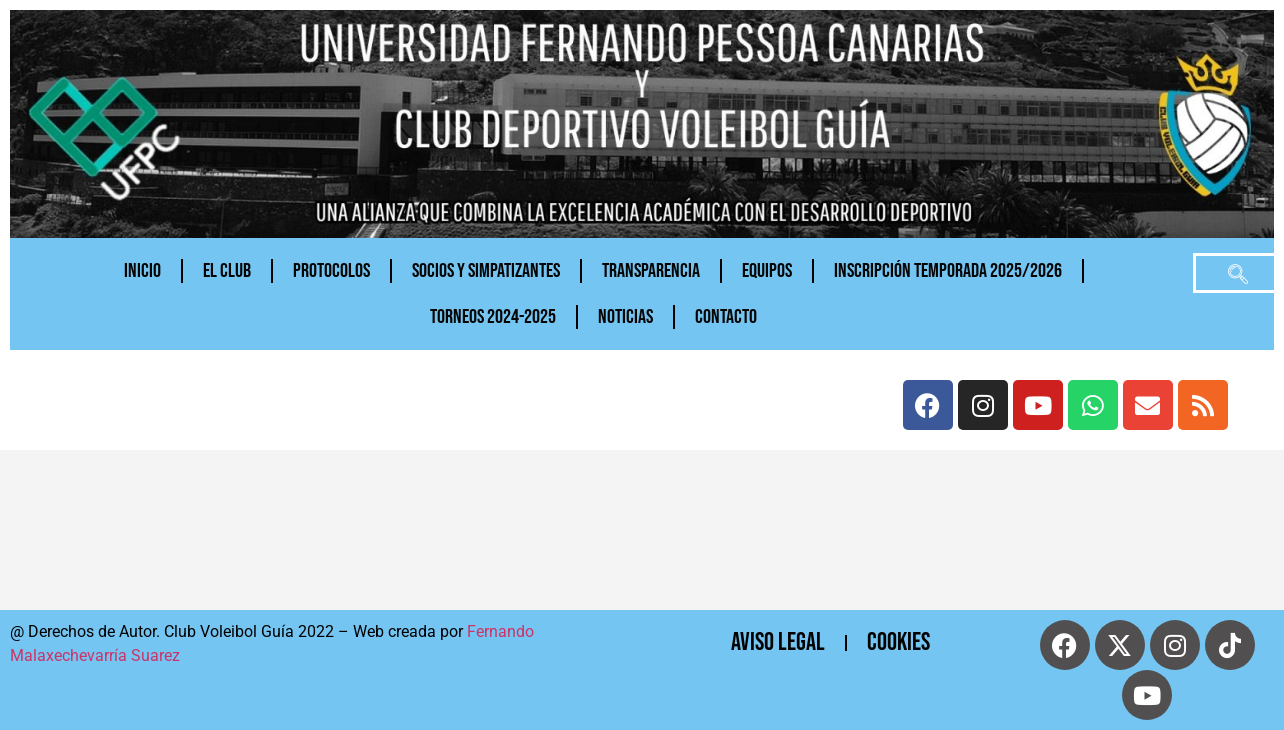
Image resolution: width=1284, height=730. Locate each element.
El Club (227, 271)
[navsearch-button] (1238, 273)
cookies (898, 642)
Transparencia (651, 271)
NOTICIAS (625, 317)
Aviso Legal (778, 642)
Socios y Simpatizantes (486, 271)
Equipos (767, 271)
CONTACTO (726, 317)
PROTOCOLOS (331, 271)
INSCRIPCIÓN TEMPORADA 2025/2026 (948, 271)
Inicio (142, 271)
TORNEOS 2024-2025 (493, 317)
